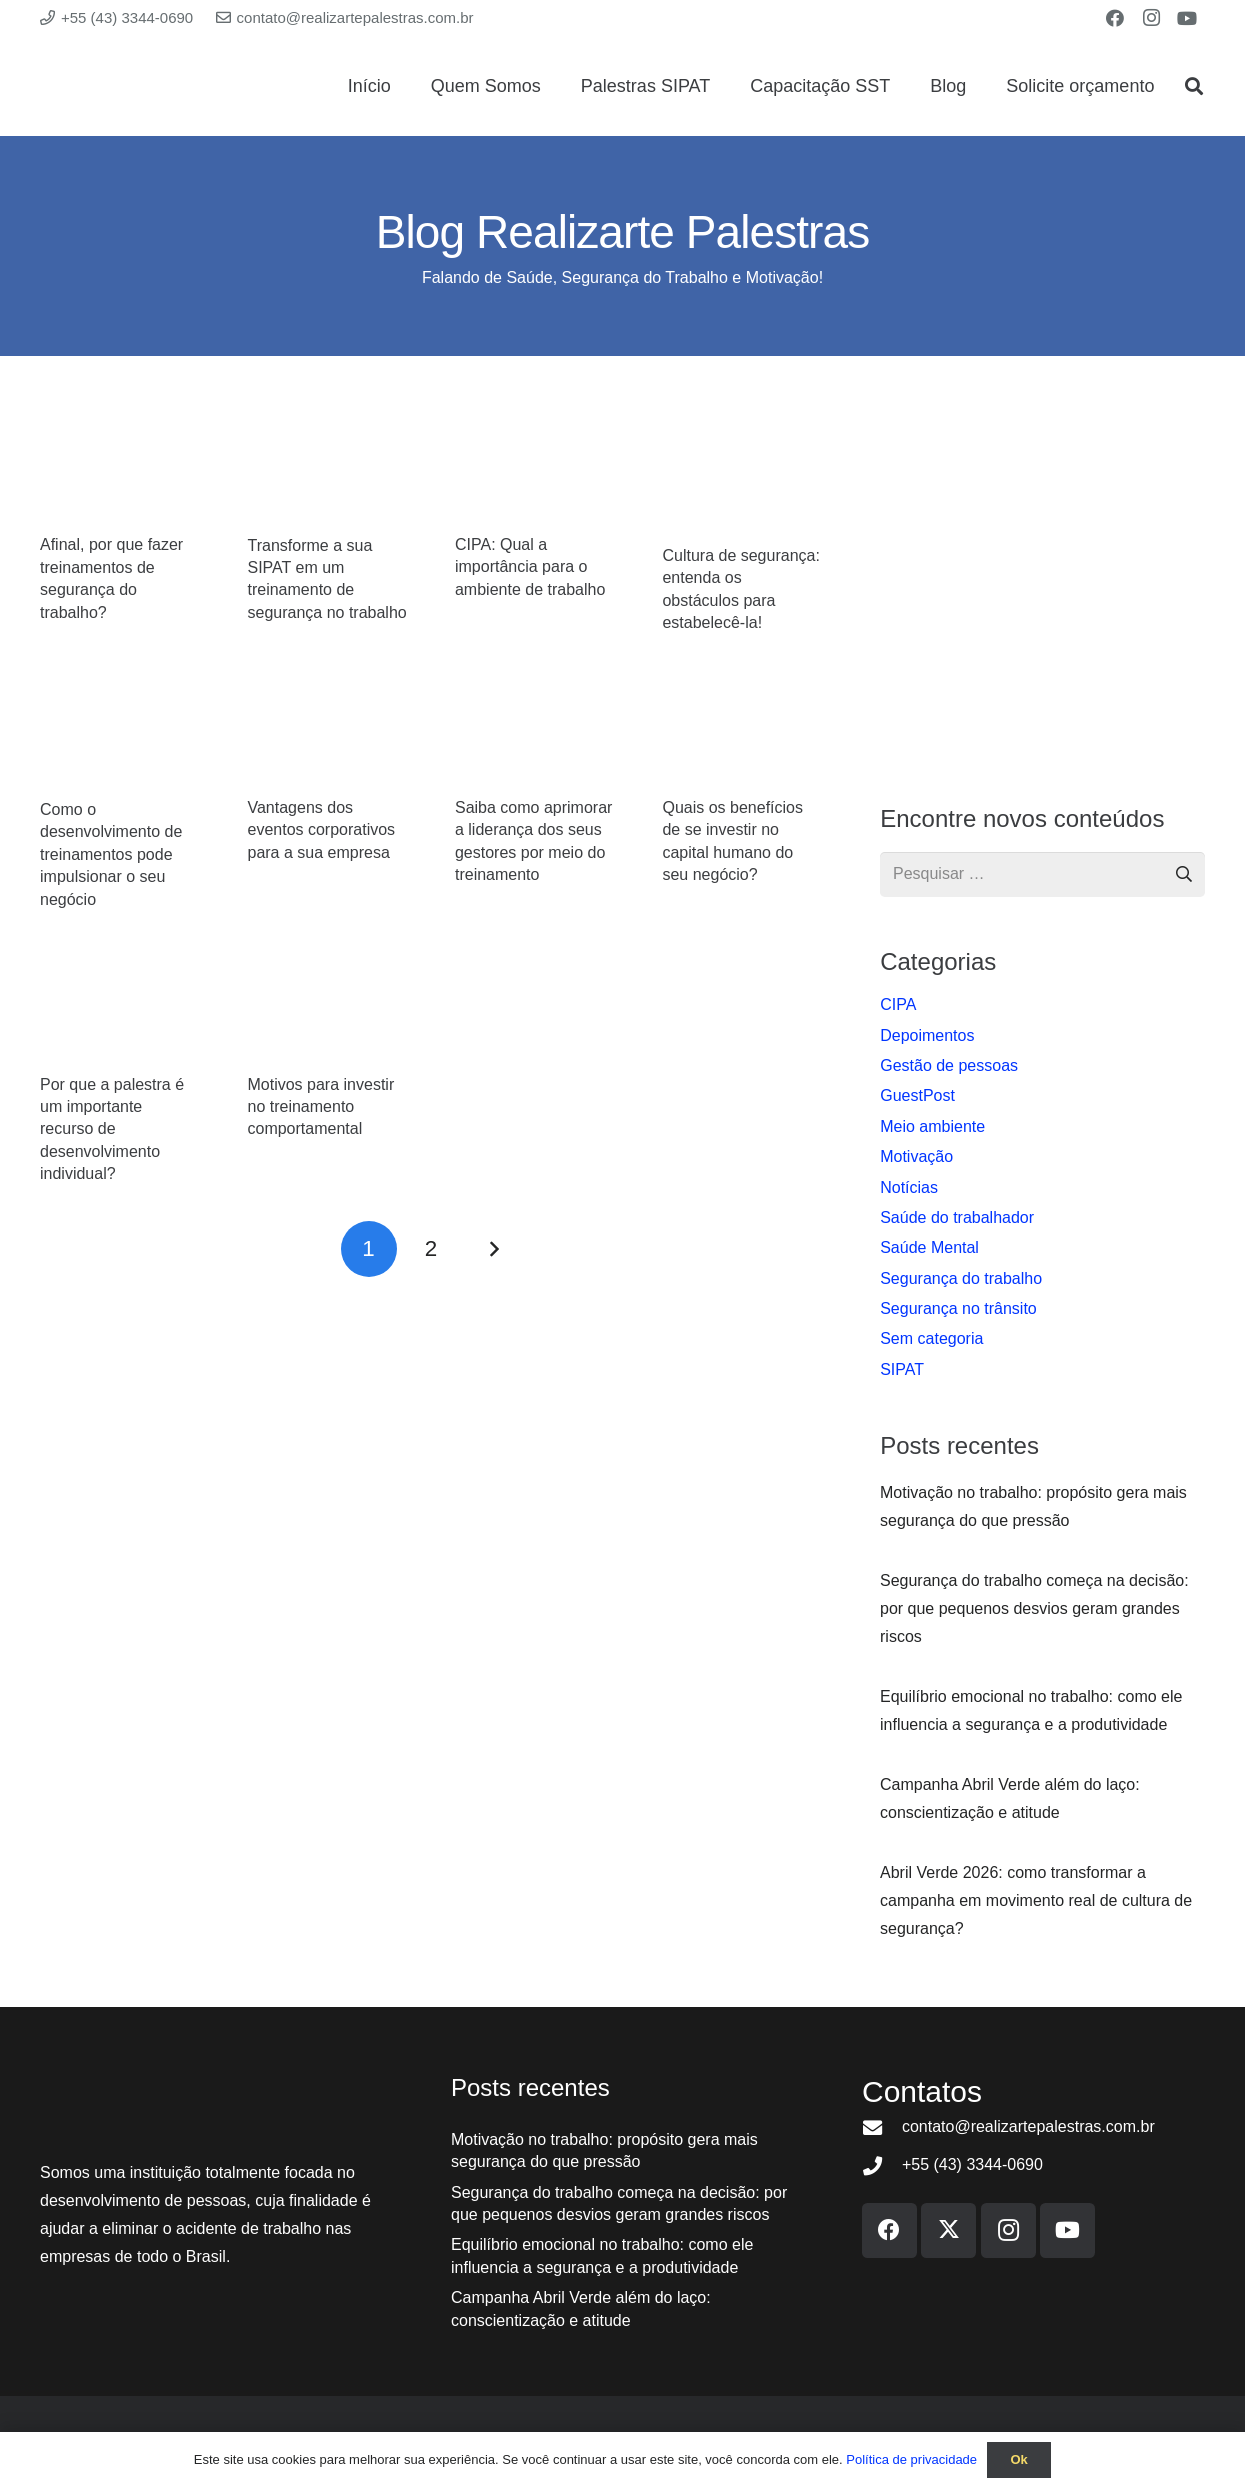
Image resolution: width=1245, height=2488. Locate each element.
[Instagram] (1151, 18)
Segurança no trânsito (958, 1308)
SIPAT (902, 1369)
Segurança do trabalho (961, 1278)
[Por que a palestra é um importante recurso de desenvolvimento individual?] (119, 1012)
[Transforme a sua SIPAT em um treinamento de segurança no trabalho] (326, 473)
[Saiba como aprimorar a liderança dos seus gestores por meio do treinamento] (534, 736)
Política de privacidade (911, 2459)
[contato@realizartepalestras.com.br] (882, 2127)
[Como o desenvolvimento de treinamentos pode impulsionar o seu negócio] (119, 737)
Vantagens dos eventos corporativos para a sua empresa (321, 830)
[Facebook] (1115, 18)
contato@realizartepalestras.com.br (1028, 2126)
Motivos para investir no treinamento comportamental (320, 1107)
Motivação (916, 1156)
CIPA (898, 1004)
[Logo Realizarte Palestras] (179, 86)
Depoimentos (927, 1035)
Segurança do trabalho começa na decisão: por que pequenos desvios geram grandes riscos (1034, 1608)
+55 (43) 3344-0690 (972, 2164)
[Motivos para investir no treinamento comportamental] (326, 1012)
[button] (1194, 86)
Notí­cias (909, 1187)
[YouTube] (1187, 18)
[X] (948, 2230)
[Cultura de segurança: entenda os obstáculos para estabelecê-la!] (741, 478)
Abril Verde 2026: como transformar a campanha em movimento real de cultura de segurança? (1036, 1900)
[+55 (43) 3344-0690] (882, 2165)
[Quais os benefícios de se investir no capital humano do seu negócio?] (741, 736)
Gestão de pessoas (949, 1065)
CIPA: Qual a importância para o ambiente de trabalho (530, 567)
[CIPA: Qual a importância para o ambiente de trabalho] (534, 473)
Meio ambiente (932, 1126)
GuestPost (917, 1095)
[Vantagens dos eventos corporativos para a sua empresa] (326, 736)
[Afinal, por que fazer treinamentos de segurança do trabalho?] (119, 473)
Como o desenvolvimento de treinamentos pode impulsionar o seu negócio (111, 854)
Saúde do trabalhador (957, 1217)
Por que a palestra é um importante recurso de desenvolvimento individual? (112, 1129)
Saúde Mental (929, 1247)
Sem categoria (931, 1338)
